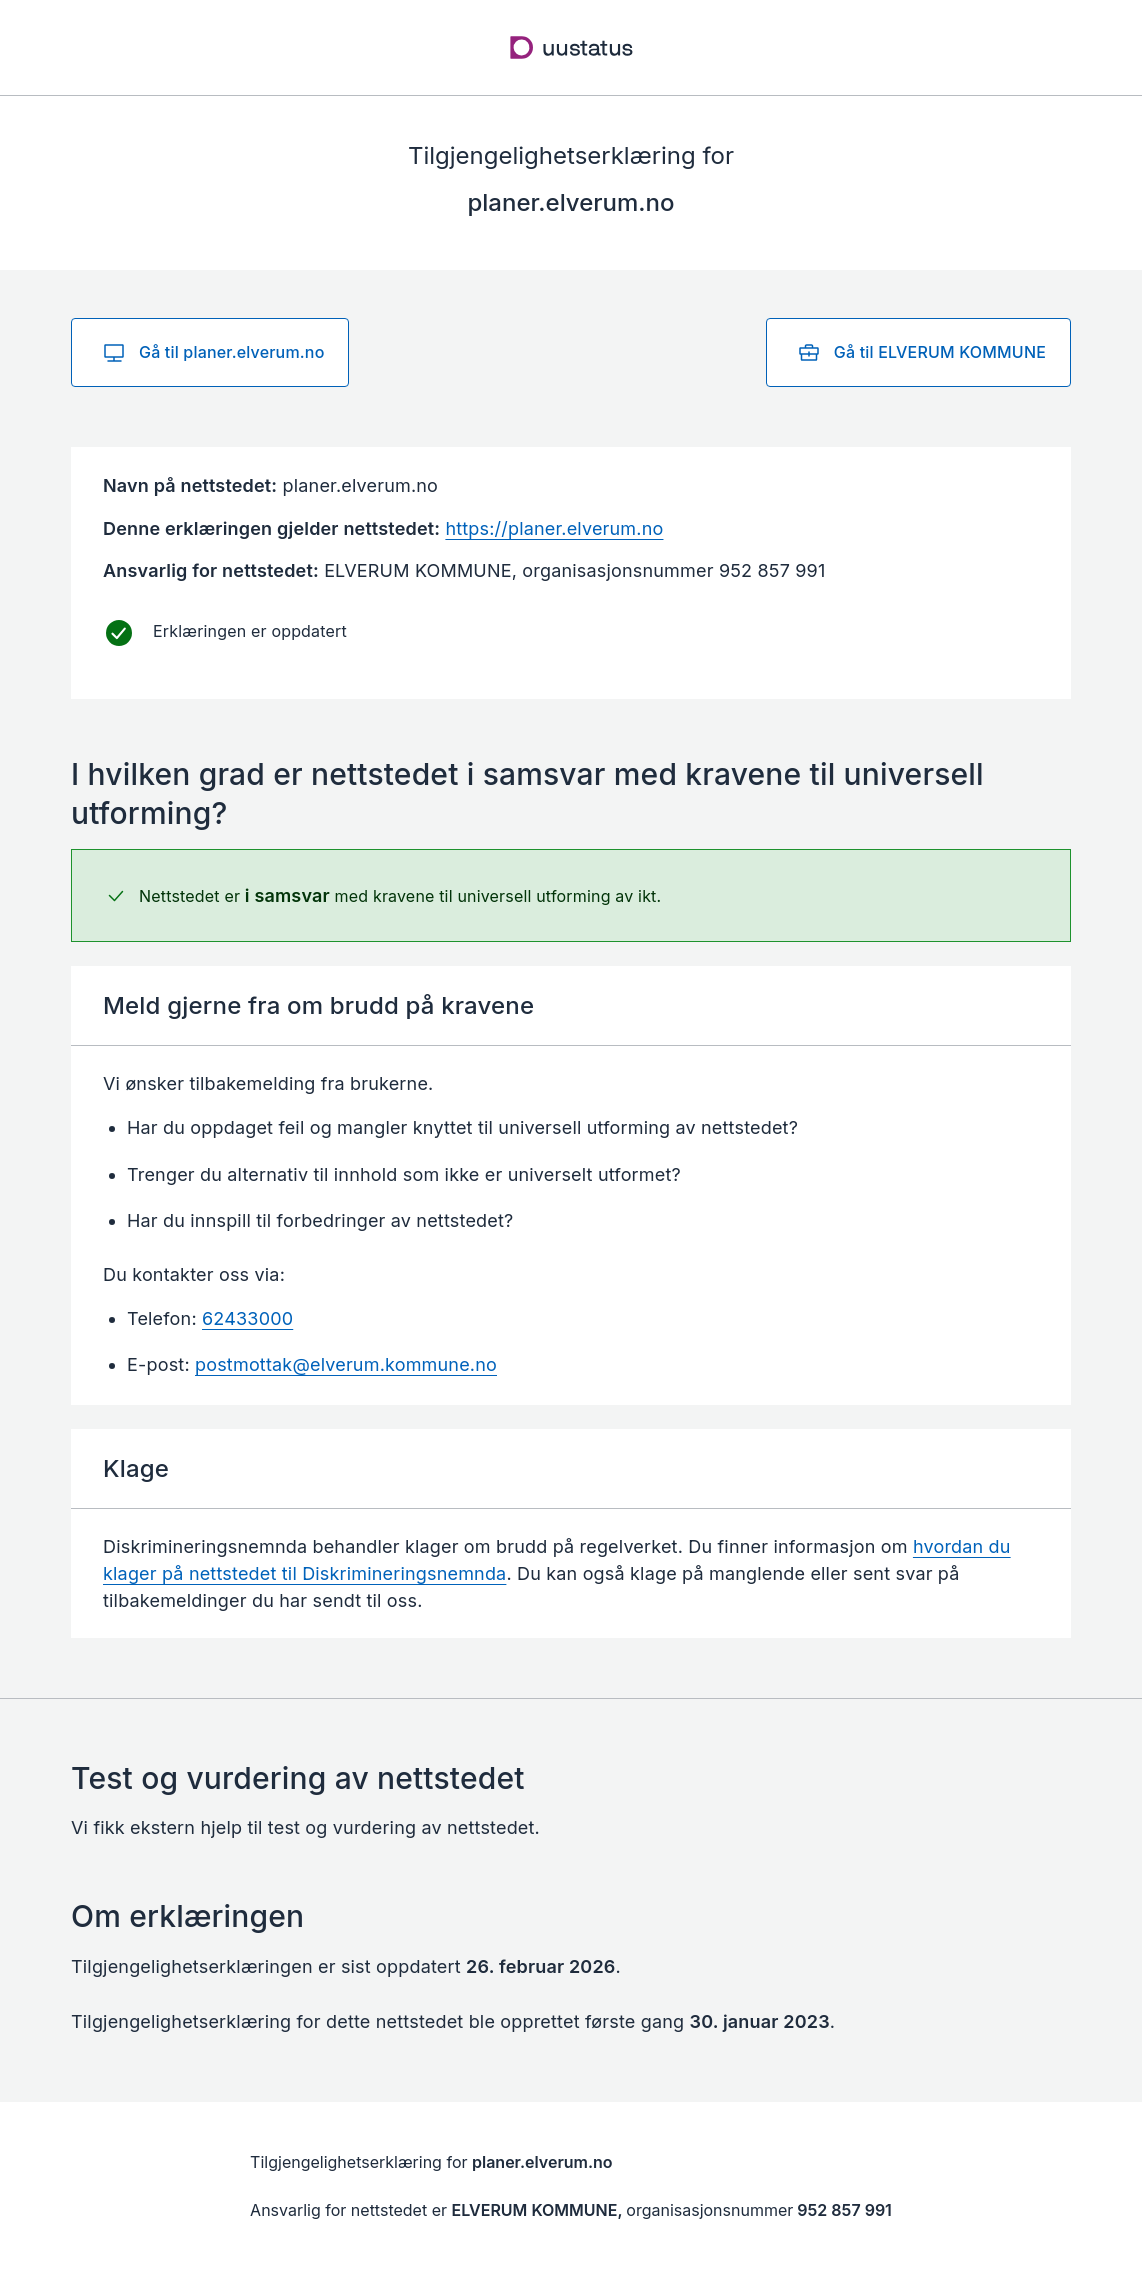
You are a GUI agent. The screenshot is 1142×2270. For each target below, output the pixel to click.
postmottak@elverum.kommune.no (346, 1364)
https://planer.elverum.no (554, 528)
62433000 (247, 1318)
